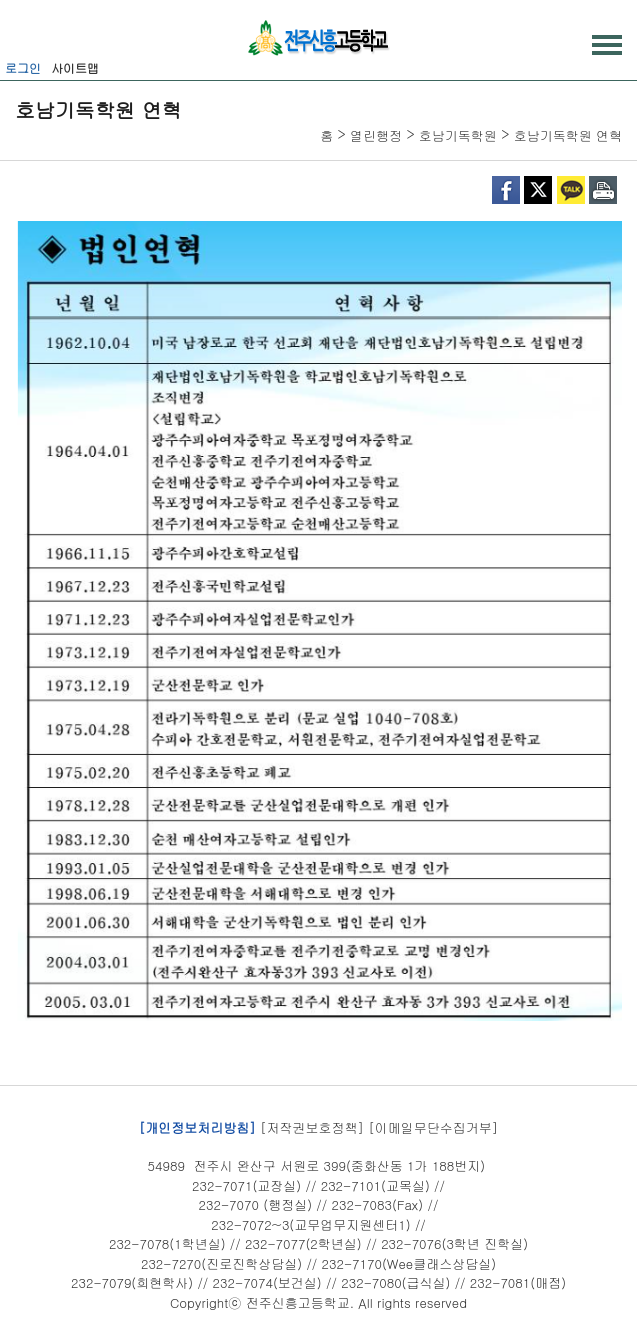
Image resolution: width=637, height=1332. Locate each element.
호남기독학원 (458, 135)
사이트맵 (75, 67)
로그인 (23, 67)
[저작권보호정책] (312, 1126)
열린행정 (376, 135)
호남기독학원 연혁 (568, 135)
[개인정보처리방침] (197, 1126)
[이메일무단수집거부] (433, 1126)
